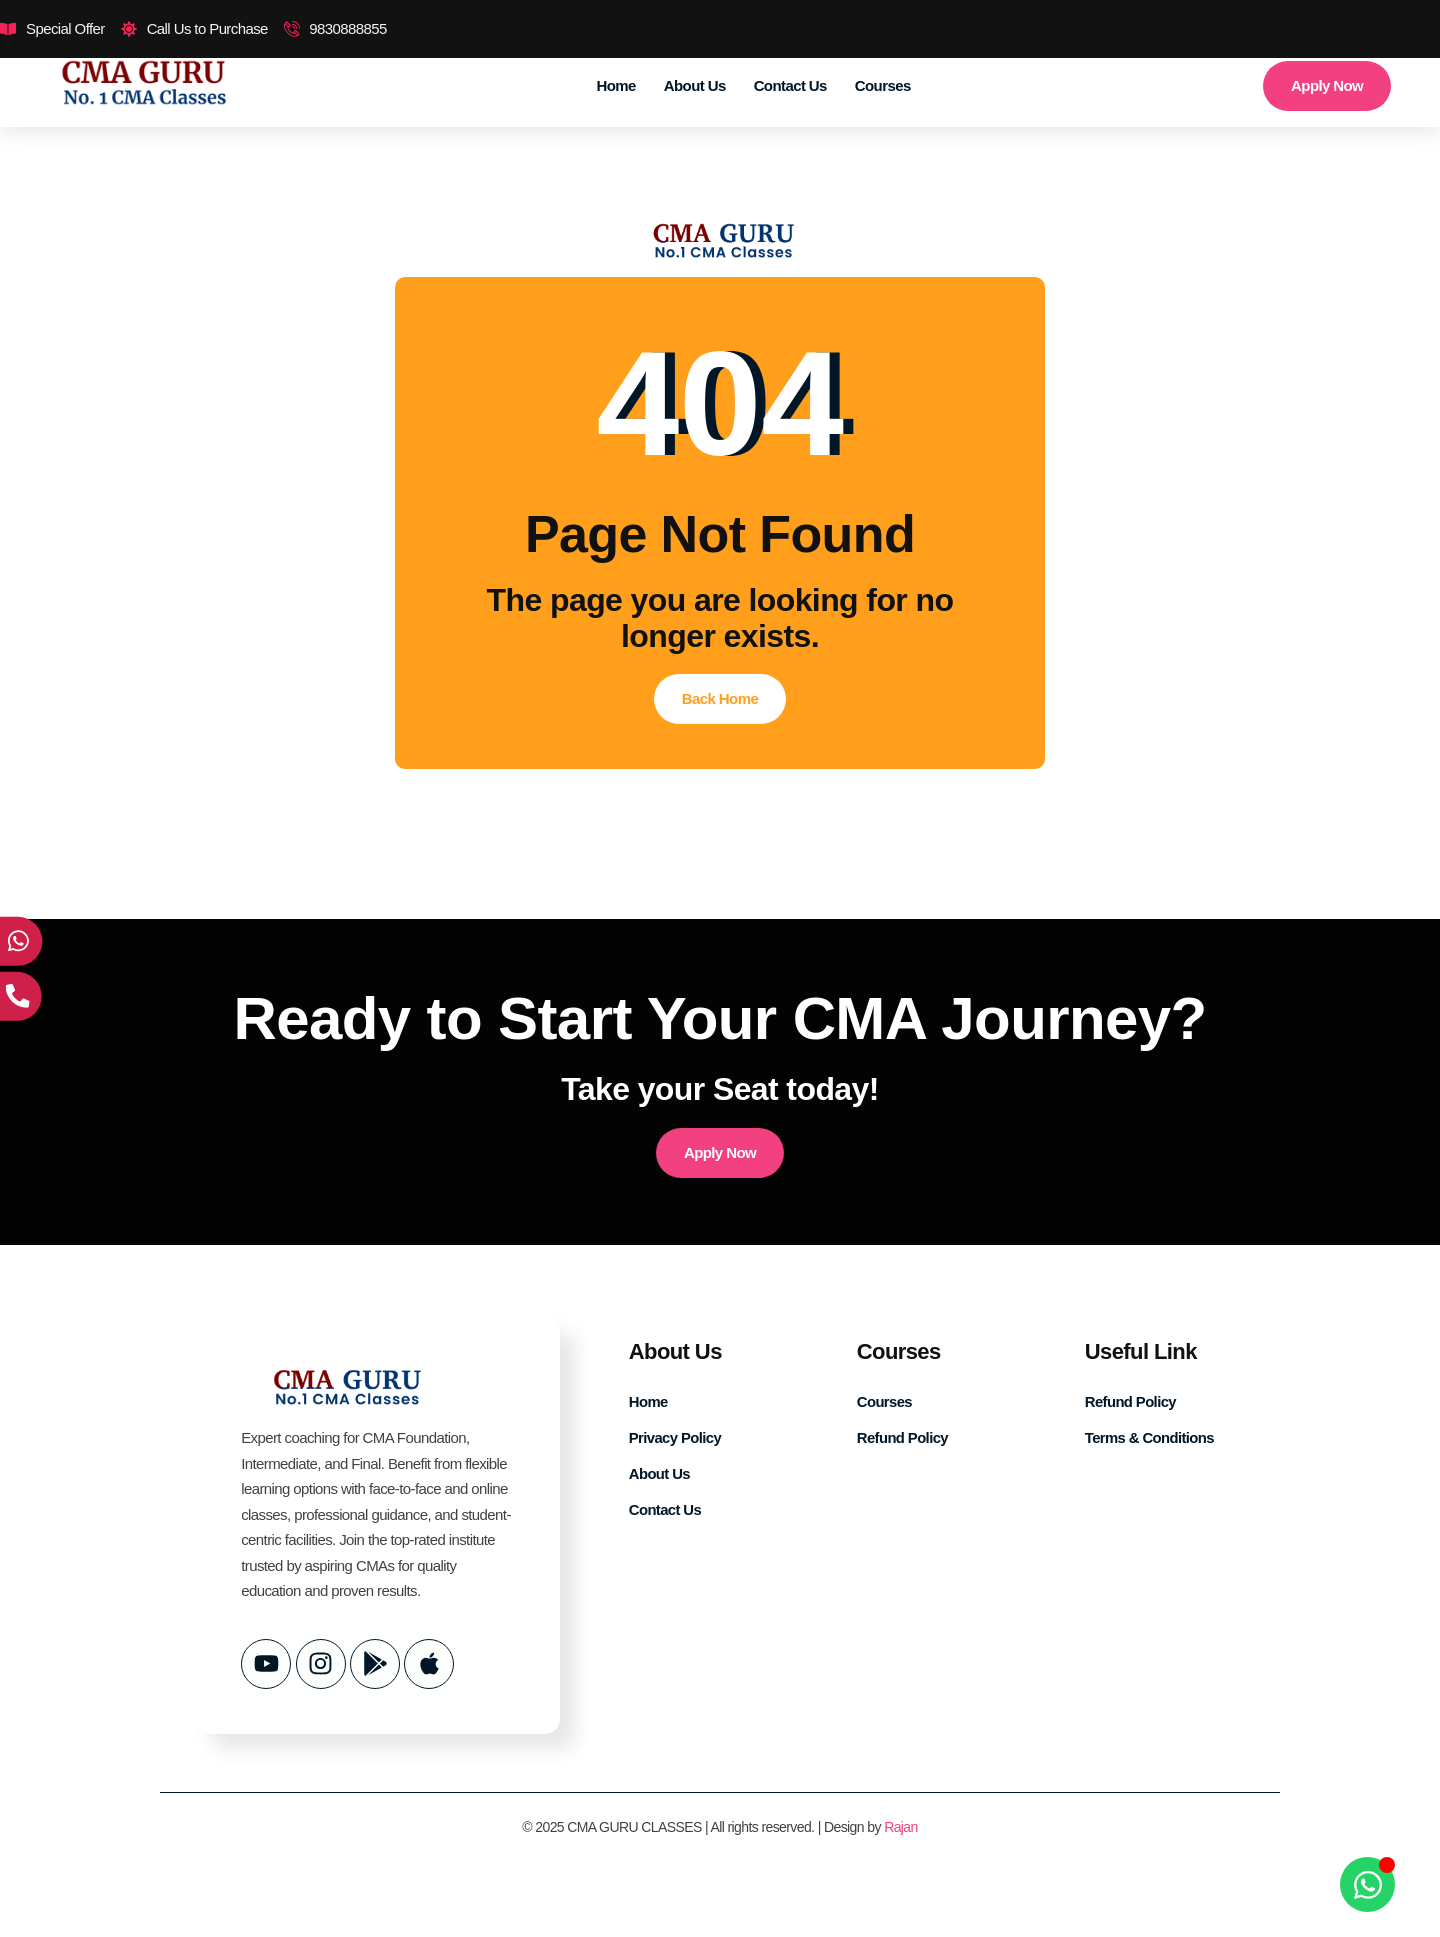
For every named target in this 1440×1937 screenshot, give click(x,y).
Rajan (901, 1827)
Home (616, 85)
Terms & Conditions (1150, 1437)
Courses (883, 85)
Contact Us (790, 85)
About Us (695, 85)
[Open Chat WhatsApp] (1367, 1884)
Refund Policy (903, 1437)
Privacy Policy (675, 1437)
